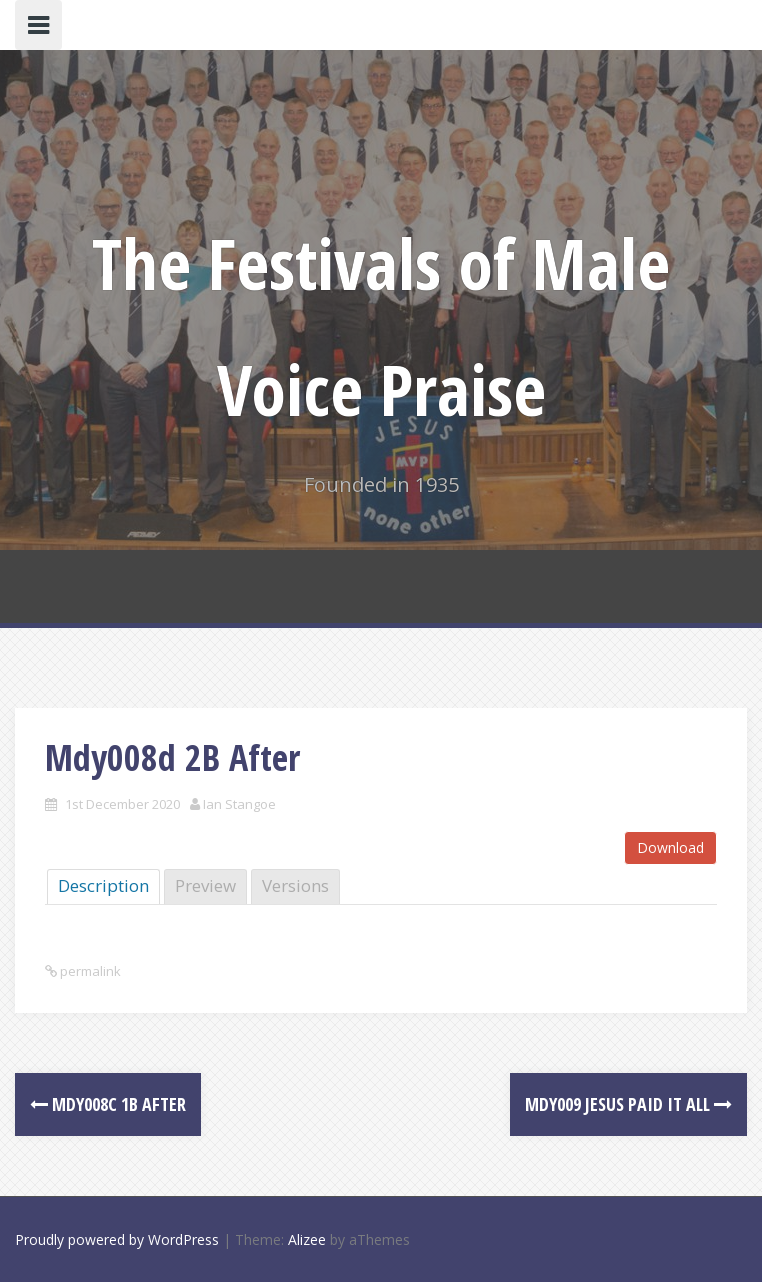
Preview (205, 885)
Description (103, 885)
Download (670, 847)
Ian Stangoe (239, 804)
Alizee (307, 1239)
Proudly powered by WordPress (117, 1239)
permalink (89, 971)
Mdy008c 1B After (108, 1104)
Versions (295, 885)
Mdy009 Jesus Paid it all (628, 1104)
